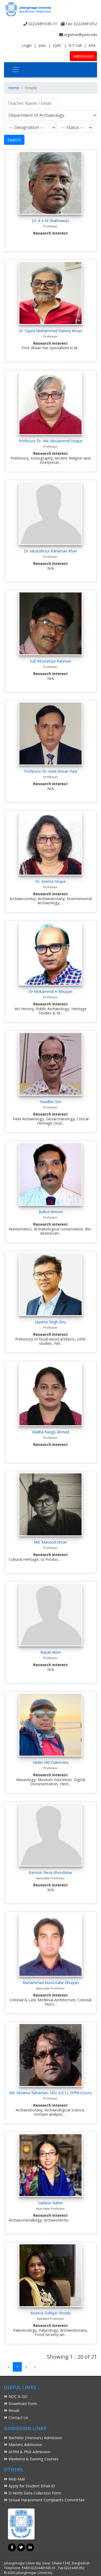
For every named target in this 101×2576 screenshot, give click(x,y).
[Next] (34, 2367)
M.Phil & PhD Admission (27, 2451)
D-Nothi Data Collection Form (32, 2493)
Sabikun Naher (50, 2202)
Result (11, 2410)
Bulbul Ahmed (50, 1211)
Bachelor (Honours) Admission (33, 2437)
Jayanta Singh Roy (50, 1321)
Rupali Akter (50, 1652)
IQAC (57, 45)
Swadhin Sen (50, 1101)
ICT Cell (75, 45)
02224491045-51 (40, 23)
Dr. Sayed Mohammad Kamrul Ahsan (50, 330)
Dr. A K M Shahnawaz (50, 220)
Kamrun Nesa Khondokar (50, 1872)
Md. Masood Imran (50, 1542)
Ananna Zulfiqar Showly (50, 2313)
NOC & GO (15, 2396)
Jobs (42, 45)
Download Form (20, 2403)
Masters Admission (23, 2444)
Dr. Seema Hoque (50, 881)
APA (92, 45)
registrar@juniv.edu (78, 34)
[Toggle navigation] (15, 69)
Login (27, 45)
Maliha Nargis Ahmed (50, 1432)
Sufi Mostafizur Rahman (50, 661)
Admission (83, 56)
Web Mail (14, 2478)
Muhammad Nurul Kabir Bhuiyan (51, 1982)
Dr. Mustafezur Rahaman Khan (50, 551)
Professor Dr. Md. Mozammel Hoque (50, 440)
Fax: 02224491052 (79, 23)
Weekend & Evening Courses (31, 2458)
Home (13, 87)
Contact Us (16, 2417)
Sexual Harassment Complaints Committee (44, 2499)
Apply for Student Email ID (29, 2485)
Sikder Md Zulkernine (51, 1762)
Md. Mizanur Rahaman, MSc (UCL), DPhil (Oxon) (50, 2092)
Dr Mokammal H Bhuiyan (50, 991)
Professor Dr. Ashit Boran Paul (50, 771)
